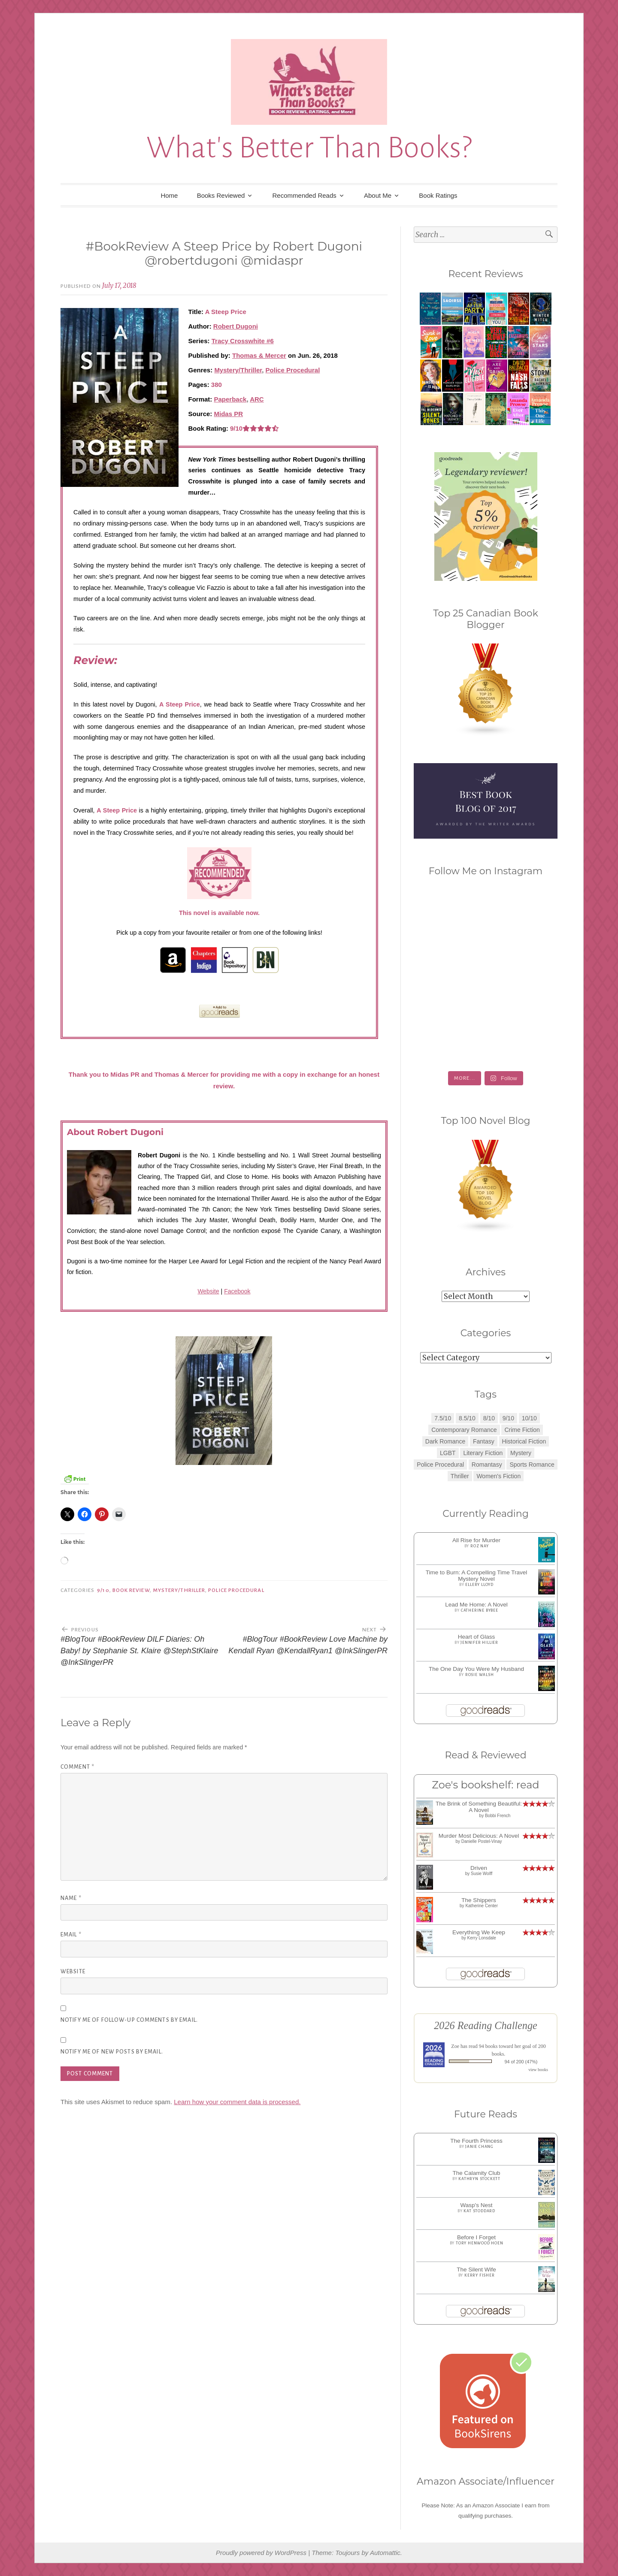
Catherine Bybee (479, 1610)
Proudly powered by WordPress (261, 2552)
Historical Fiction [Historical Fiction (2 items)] (524, 1441)
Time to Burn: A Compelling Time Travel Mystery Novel (476, 1575)
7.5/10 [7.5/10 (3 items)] (442, 1418)
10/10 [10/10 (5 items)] (529, 1418)
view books (538, 2069)
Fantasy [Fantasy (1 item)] (483, 1441)
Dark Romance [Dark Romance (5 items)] (445, 1441)
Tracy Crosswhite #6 (243, 340)
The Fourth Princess (476, 2141)
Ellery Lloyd (479, 1584)
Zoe (455, 2046)
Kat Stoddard (479, 2211)
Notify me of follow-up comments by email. (129, 2020)
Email (71, 1935)
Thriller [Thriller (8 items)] (460, 1476)
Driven (478, 1868)
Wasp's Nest (476, 2205)
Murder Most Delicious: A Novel (479, 1836)
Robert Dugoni (235, 326)
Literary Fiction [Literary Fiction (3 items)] (483, 1453)
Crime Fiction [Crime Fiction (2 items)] (521, 1429)
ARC (257, 399)
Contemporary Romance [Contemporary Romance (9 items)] (464, 1429)
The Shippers (478, 1900)
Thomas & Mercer (259, 355)
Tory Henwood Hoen (479, 2243)
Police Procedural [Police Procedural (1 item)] (440, 1464)
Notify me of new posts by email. (112, 2052)
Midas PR (228, 413)
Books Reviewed (221, 195)
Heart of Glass (476, 1637)
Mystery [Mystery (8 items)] (520, 1453)
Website (208, 1291)
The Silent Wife (476, 2269)
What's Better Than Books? (309, 148)
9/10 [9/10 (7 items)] (508, 1418)
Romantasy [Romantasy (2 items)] (487, 1464)
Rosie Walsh (479, 1675)
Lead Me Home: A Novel (476, 1604)
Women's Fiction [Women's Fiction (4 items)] (498, 1476)
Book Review (131, 1590)
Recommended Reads (304, 195)
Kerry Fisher (479, 2275)
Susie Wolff (481, 1873)
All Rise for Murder (476, 1540)
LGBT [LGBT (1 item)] (448, 1453)
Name (71, 1898)
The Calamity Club (476, 2173)
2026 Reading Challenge (485, 2025)
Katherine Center (481, 1905)
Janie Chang (479, 2146)
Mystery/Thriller (238, 370)
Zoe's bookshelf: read (485, 1785)
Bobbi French (497, 1815)
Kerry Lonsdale (481, 1938)
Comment (77, 1767)
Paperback (230, 399)
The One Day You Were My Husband (476, 1669)
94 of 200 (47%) (521, 2061)
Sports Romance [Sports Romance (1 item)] (531, 1464)
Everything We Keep (478, 1932)
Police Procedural (293, 370)
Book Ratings (438, 195)
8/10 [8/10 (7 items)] (489, 1418)
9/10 (103, 1590)
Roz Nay (479, 1546)
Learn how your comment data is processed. (237, 2101)
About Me (377, 195)
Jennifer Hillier (479, 1642)
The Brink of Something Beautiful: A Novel (479, 1806)
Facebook (237, 1291)
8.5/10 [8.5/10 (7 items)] (467, 1418)
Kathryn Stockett (479, 2179)
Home (169, 195)
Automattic (385, 2552)
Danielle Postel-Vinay (481, 1841)
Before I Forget (476, 2237)
